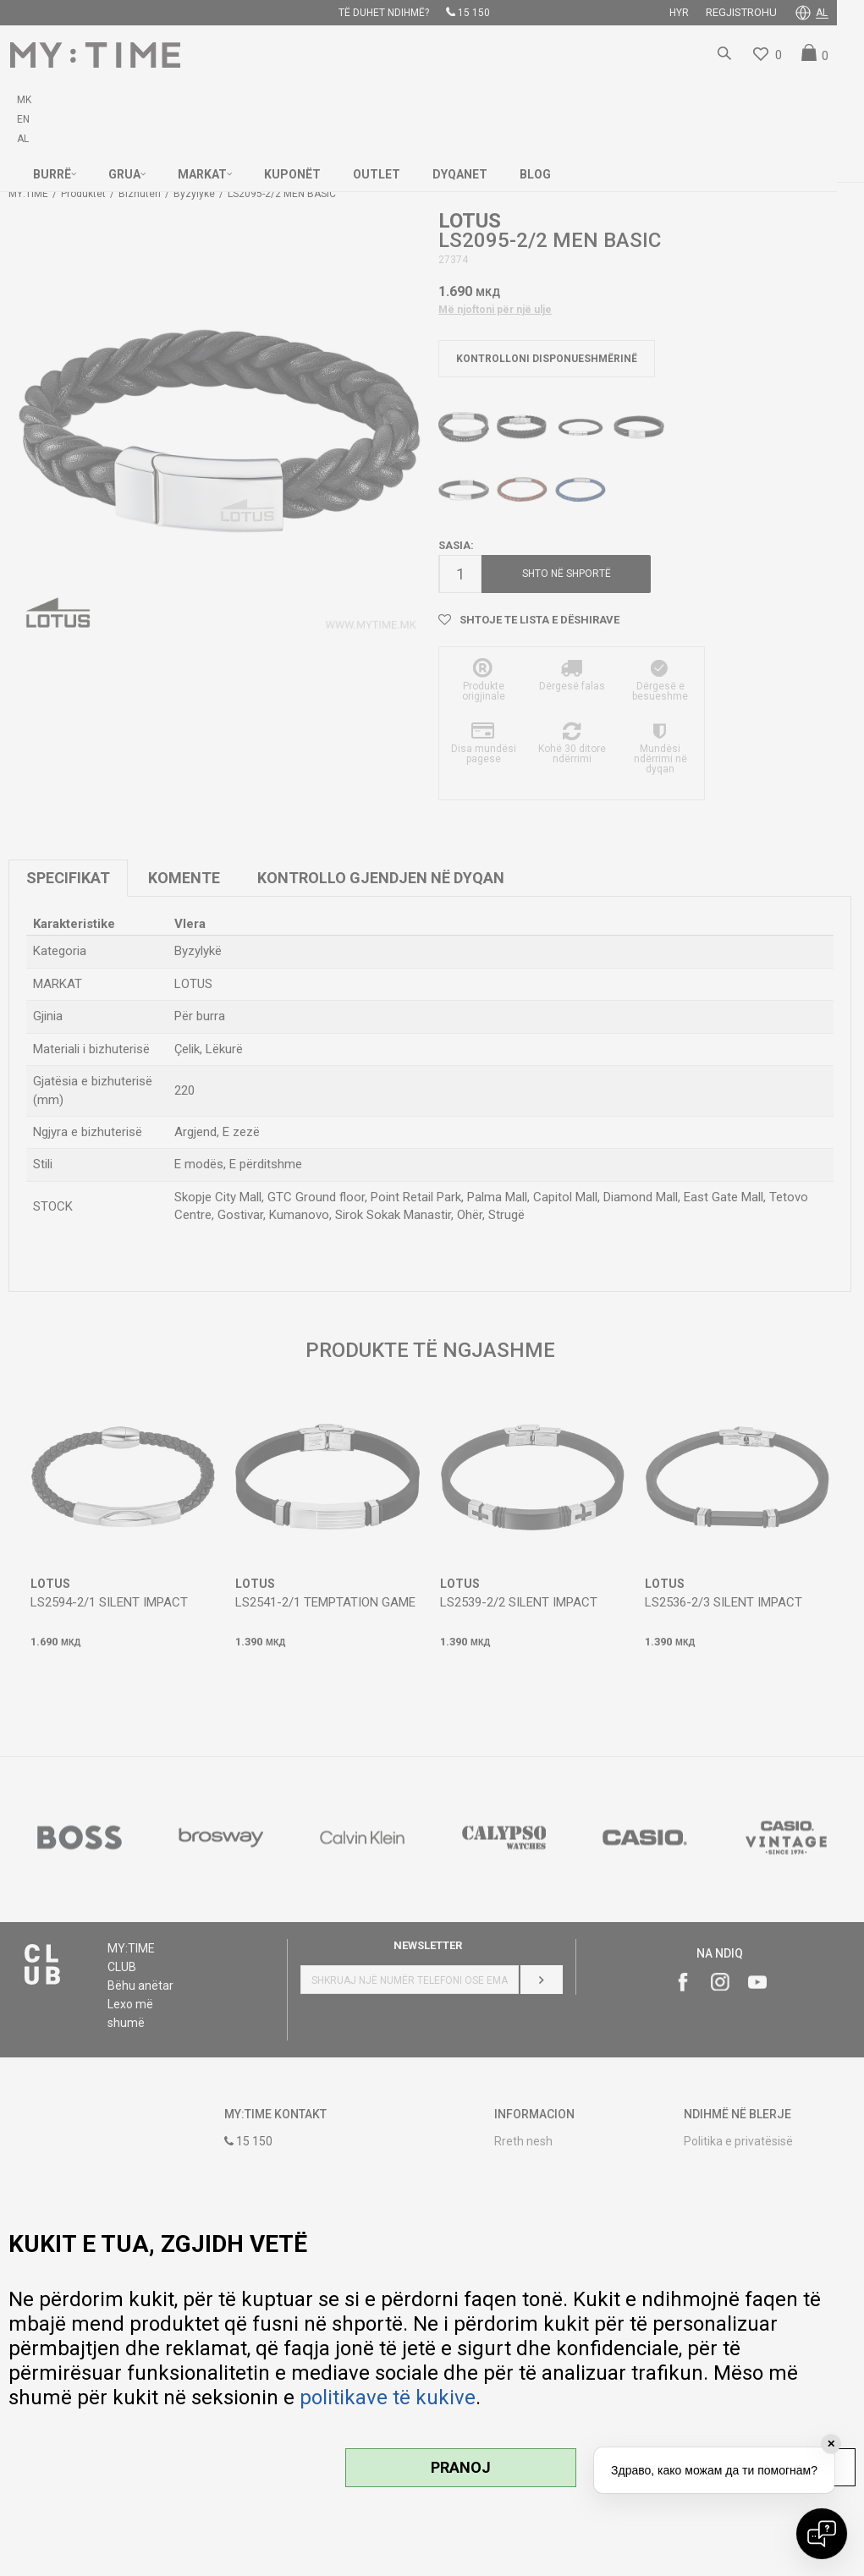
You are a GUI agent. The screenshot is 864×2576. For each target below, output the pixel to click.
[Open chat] (821, 2533)
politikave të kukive (388, 2397)
